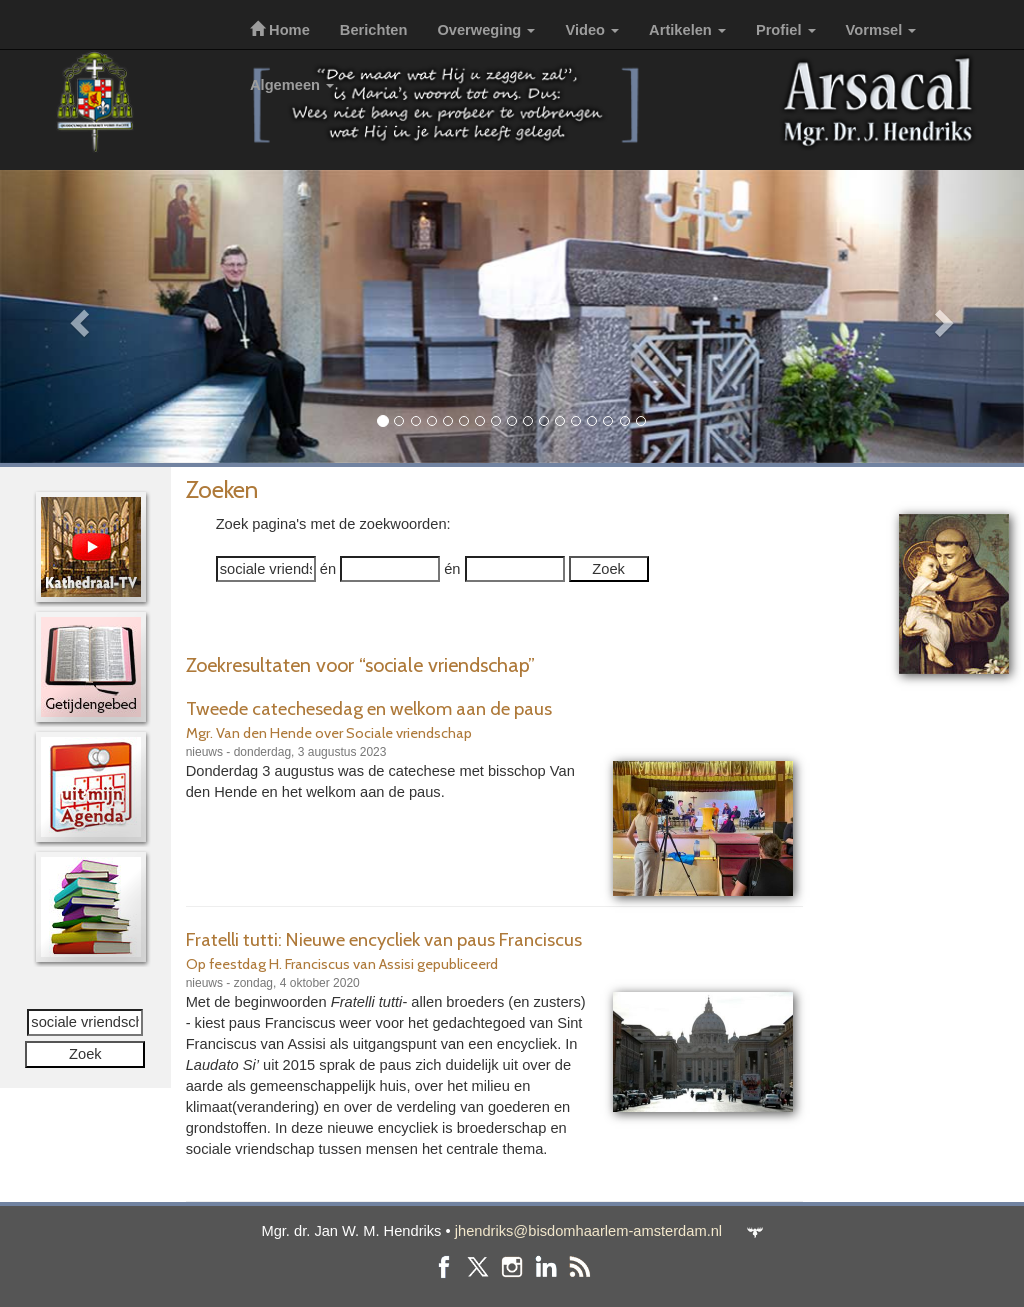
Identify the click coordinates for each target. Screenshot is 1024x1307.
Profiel (786, 30)
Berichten (374, 30)
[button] (77, 316)
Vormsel (881, 30)
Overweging (486, 30)
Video (592, 30)
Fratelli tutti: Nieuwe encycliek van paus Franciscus (384, 939)
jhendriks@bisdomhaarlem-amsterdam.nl (588, 1231)
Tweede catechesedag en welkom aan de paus (369, 708)
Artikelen (687, 30)
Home (280, 30)
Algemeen (292, 85)
